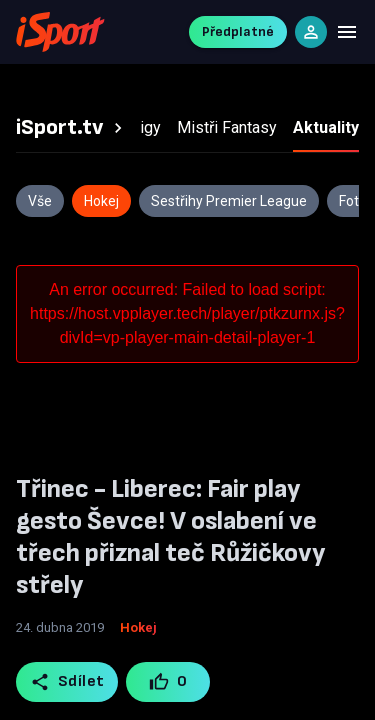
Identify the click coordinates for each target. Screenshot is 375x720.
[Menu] (347, 32)
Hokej (138, 627)
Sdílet (67, 682)
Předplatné (238, 31)
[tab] (72, 128)
